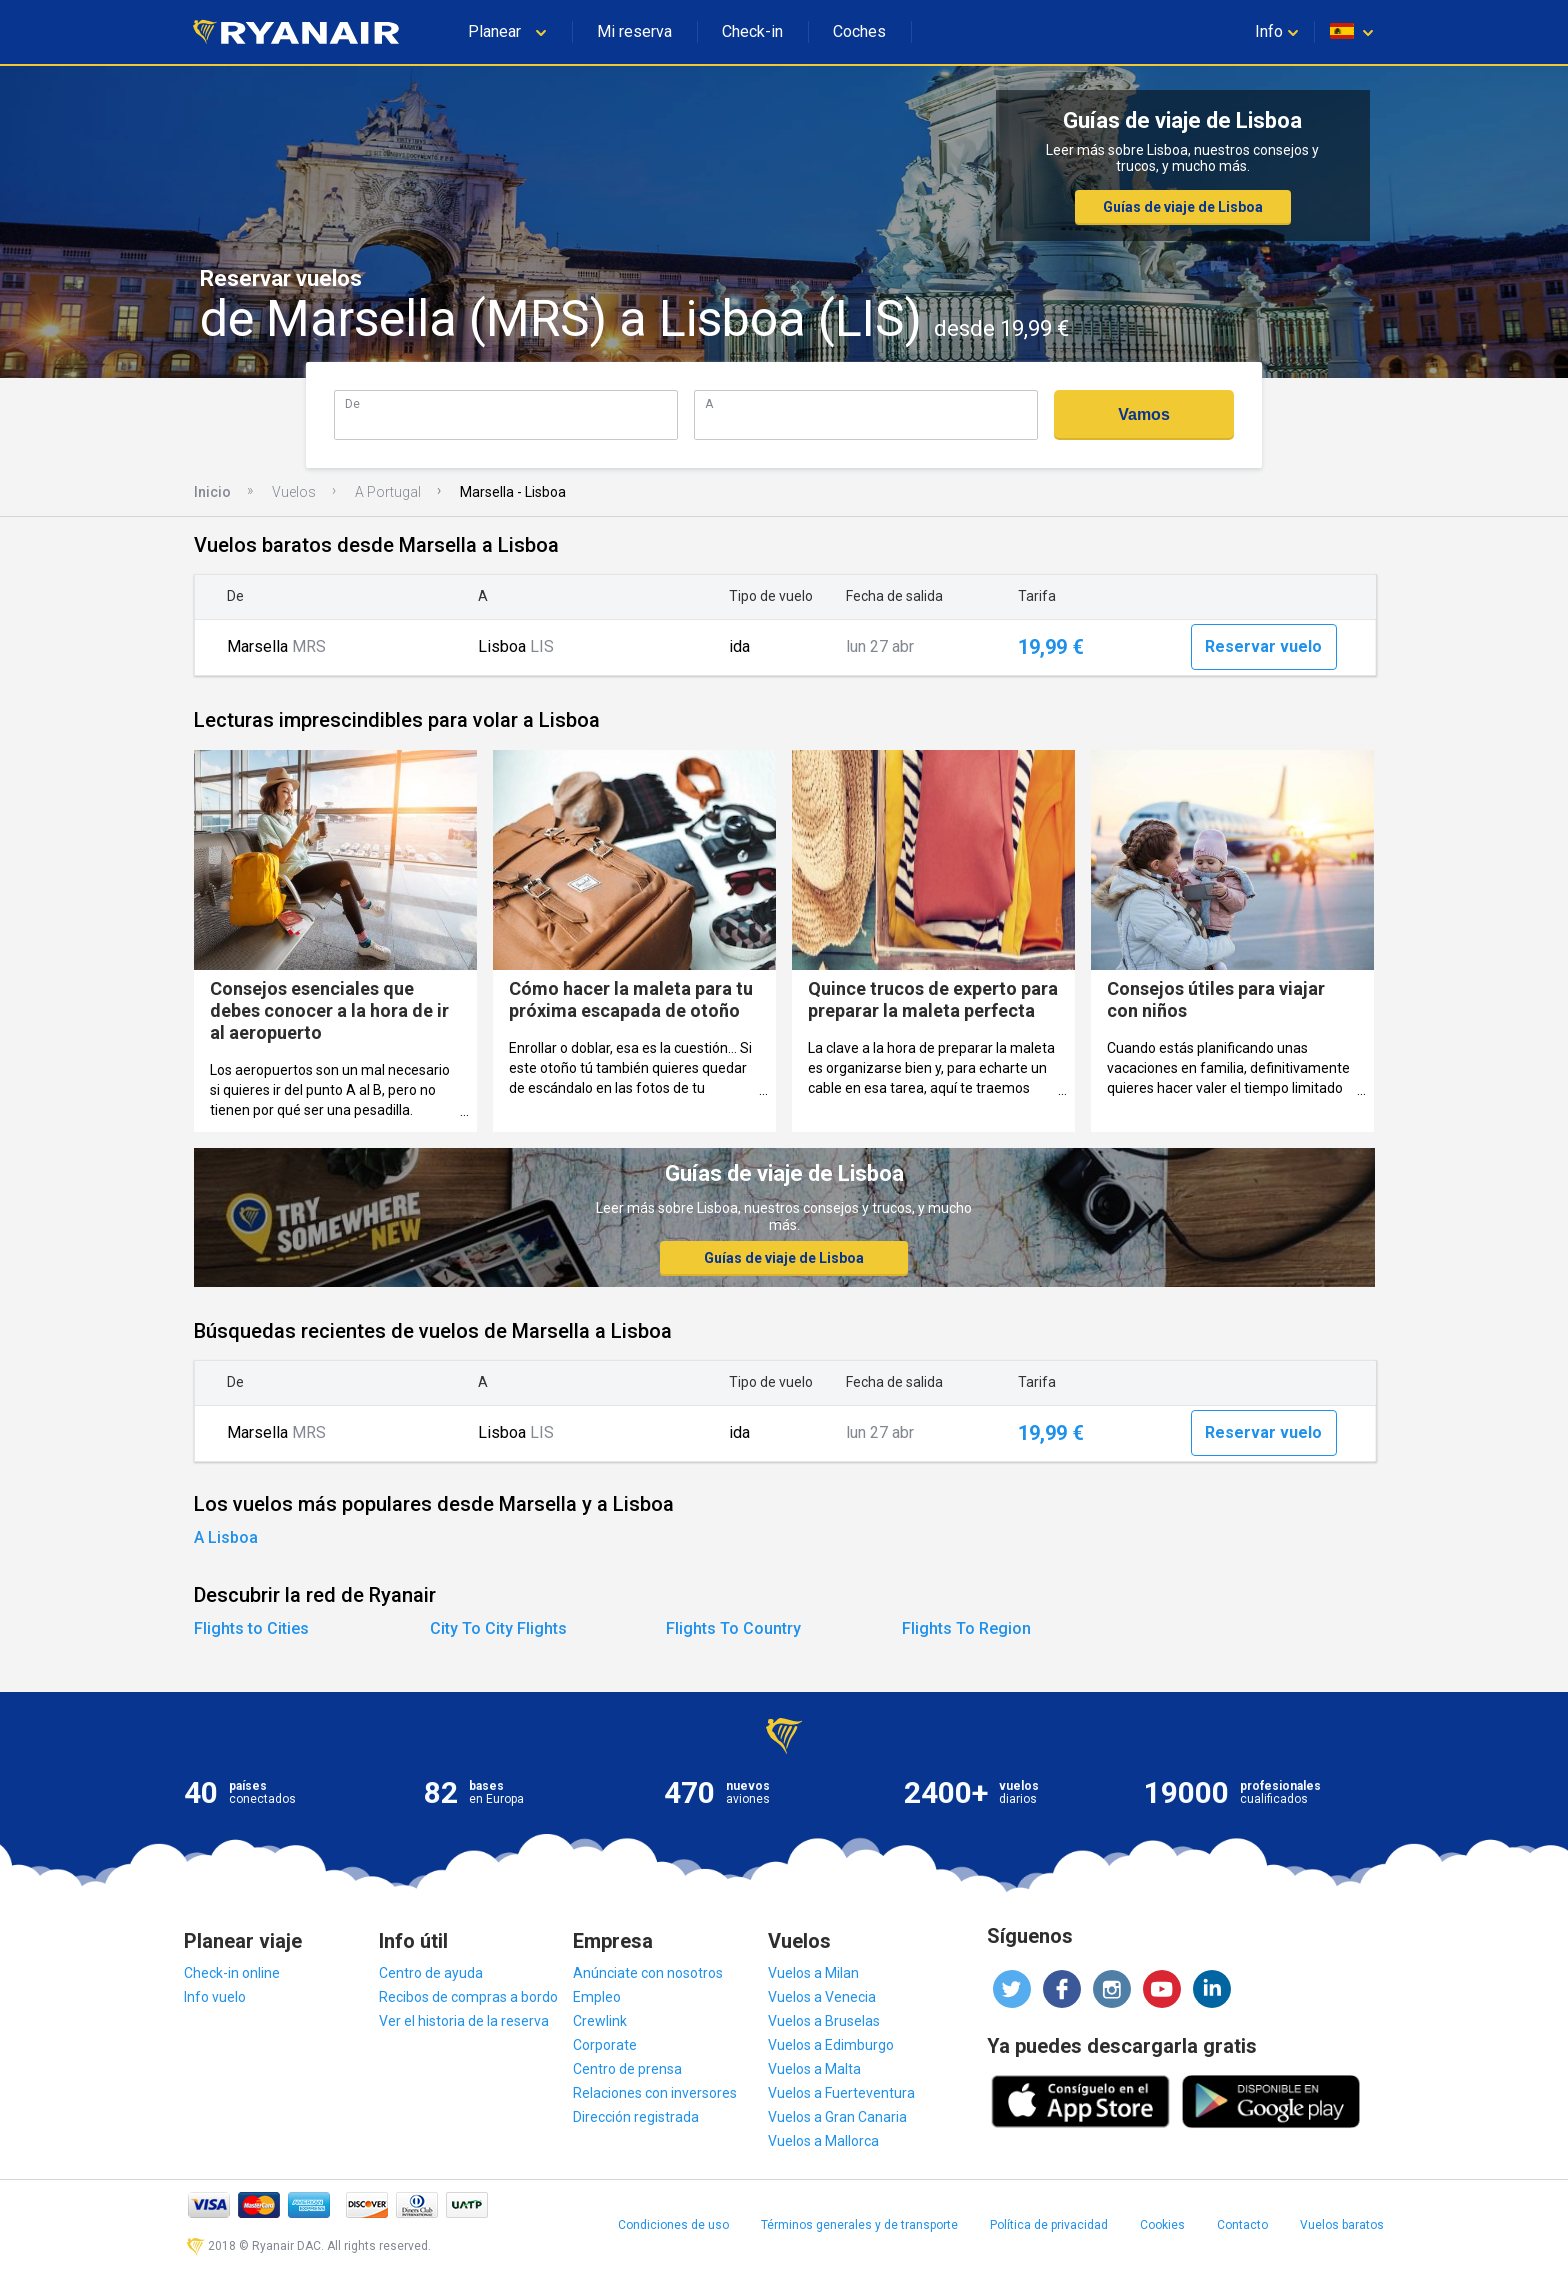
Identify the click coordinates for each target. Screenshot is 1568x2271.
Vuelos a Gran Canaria (837, 2117)
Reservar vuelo (1263, 646)
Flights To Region (966, 1628)
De (352, 403)
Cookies (1162, 2225)
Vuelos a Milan (813, 1973)
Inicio (212, 492)
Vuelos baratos (1342, 2225)
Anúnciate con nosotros (648, 1973)
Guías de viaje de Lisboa (1183, 207)
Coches (859, 31)
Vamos (1144, 414)
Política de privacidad (1049, 2225)
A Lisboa (226, 1537)
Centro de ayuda (431, 1973)
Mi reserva (634, 31)
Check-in (752, 31)
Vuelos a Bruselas (824, 2021)
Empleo (597, 1997)
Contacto (1242, 2225)
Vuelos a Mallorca (823, 2141)
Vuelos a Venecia (822, 1997)
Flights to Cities (251, 1628)
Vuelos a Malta (814, 2069)
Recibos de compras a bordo (468, 1997)
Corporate (605, 2045)
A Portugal (388, 492)
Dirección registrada (636, 2117)
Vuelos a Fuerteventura (841, 2093)
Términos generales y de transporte (859, 2225)
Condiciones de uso (673, 2225)
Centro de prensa (627, 2069)
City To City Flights (498, 1628)
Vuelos (294, 492)
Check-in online (232, 1973)
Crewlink (600, 2021)
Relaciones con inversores (655, 2093)
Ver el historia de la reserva (464, 2021)
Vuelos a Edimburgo (831, 2045)
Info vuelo (215, 1997)
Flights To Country (733, 1628)
